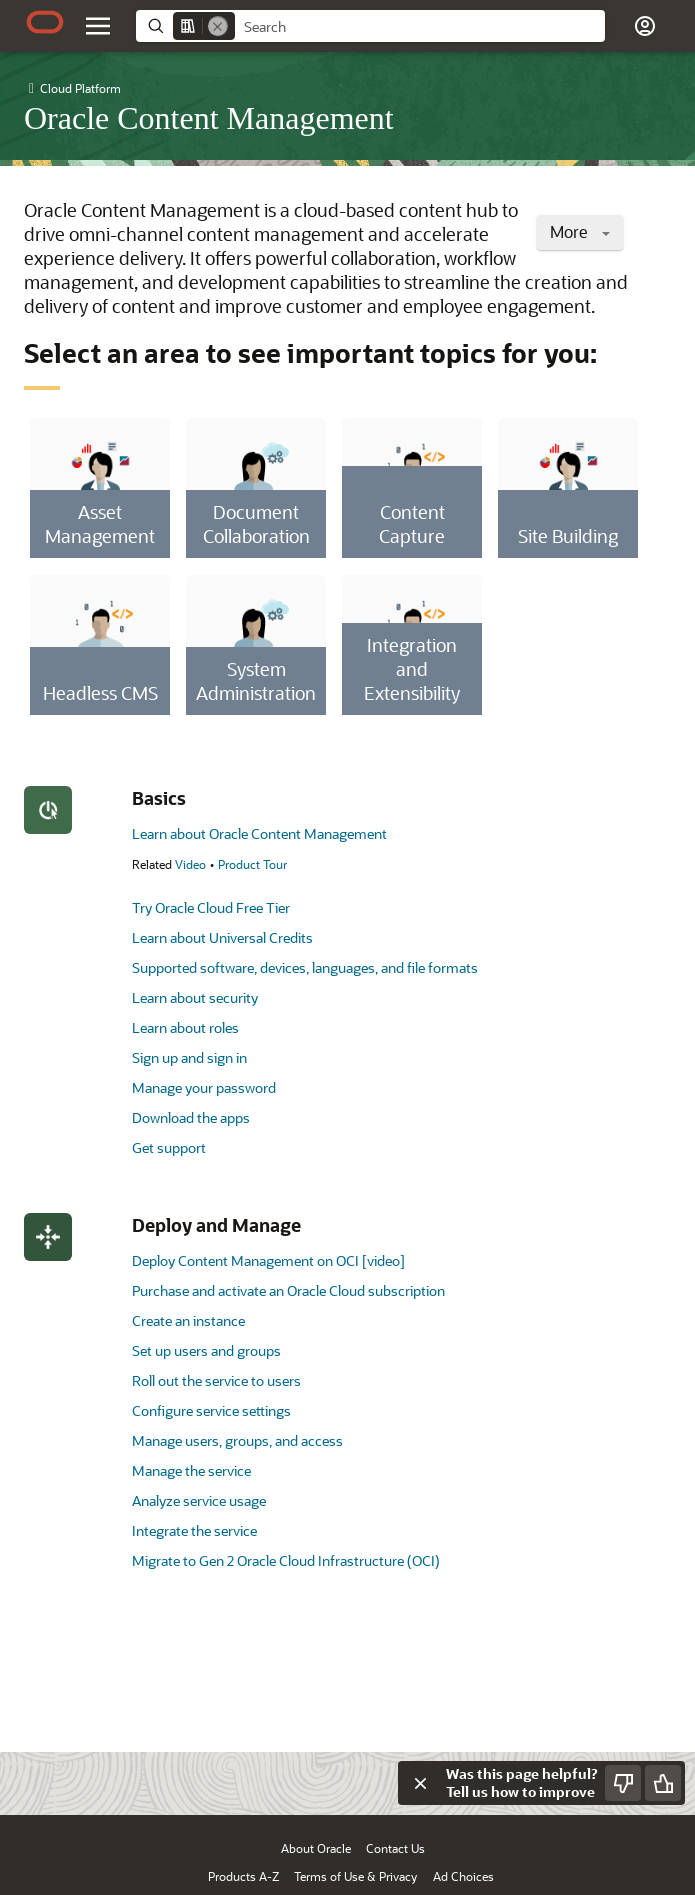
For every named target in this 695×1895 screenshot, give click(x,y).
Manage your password (204, 1087)
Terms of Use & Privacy (355, 1876)
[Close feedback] (420, 1783)
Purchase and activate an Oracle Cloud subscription (288, 1290)
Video (190, 864)
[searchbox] (420, 27)
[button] (645, 26)
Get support (169, 1147)
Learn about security (195, 997)
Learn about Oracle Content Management (259, 833)
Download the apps (191, 1117)
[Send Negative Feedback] (623, 1783)
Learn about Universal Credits (222, 937)
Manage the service (191, 1470)
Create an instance (188, 1320)
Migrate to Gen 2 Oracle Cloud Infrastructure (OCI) (286, 1560)
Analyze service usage (199, 1500)
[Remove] (218, 26)
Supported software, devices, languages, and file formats (305, 967)
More (580, 231)
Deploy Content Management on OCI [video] (268, 1260)
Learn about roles (185, 1027)
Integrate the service (194, 1530)
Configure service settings (211, 1410)
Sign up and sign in (189, 1057)
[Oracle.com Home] (45, 22)
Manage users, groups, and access (237, 1440)
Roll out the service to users (216, 1380)
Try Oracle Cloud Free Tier (211, 907)
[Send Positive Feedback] (663, 1783)
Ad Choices (463, 1876)
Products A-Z (243, 1876)
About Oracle (316, 1848)
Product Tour (252, 864)
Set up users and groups (206, 1350)
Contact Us (395, 1848)
